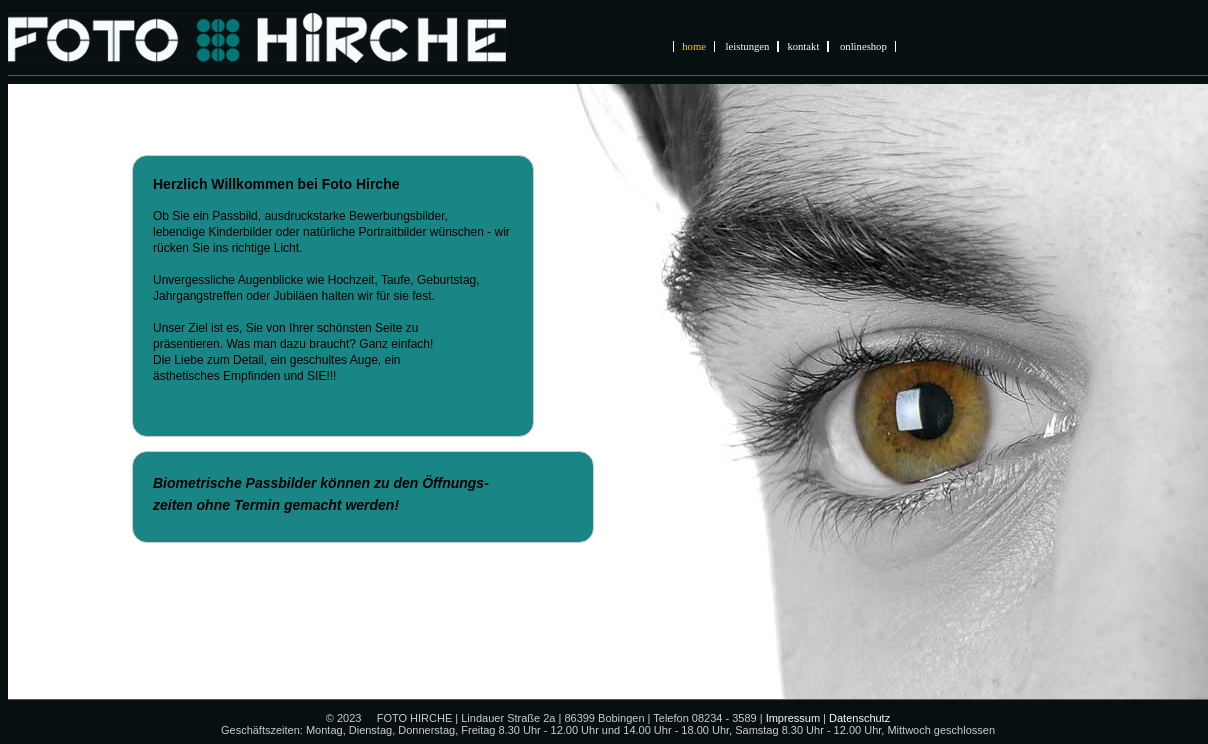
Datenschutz (859, 718)
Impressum (793, 718)
